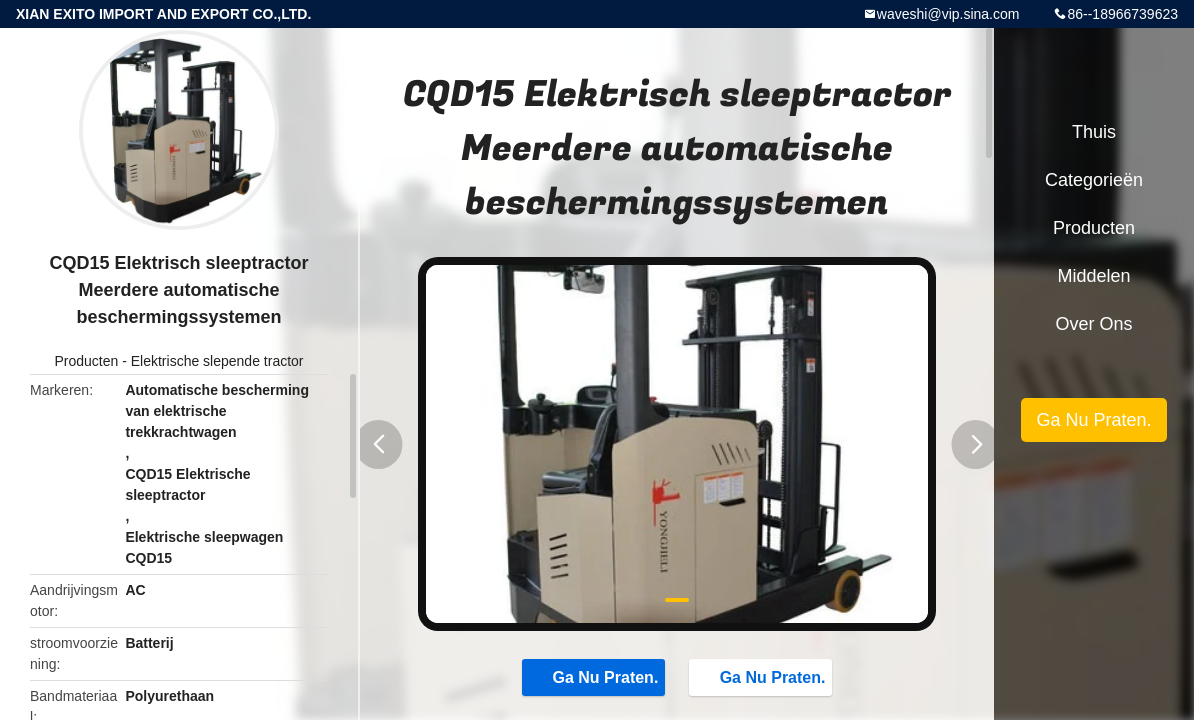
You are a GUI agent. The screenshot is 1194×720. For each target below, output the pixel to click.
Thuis (1094, 132)
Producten (86, 361)
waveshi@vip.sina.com (948, 14)
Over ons (1093, 324)
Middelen (1093, 276)
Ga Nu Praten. (596, 677)
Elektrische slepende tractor (217, 361)
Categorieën (1094, 180)
